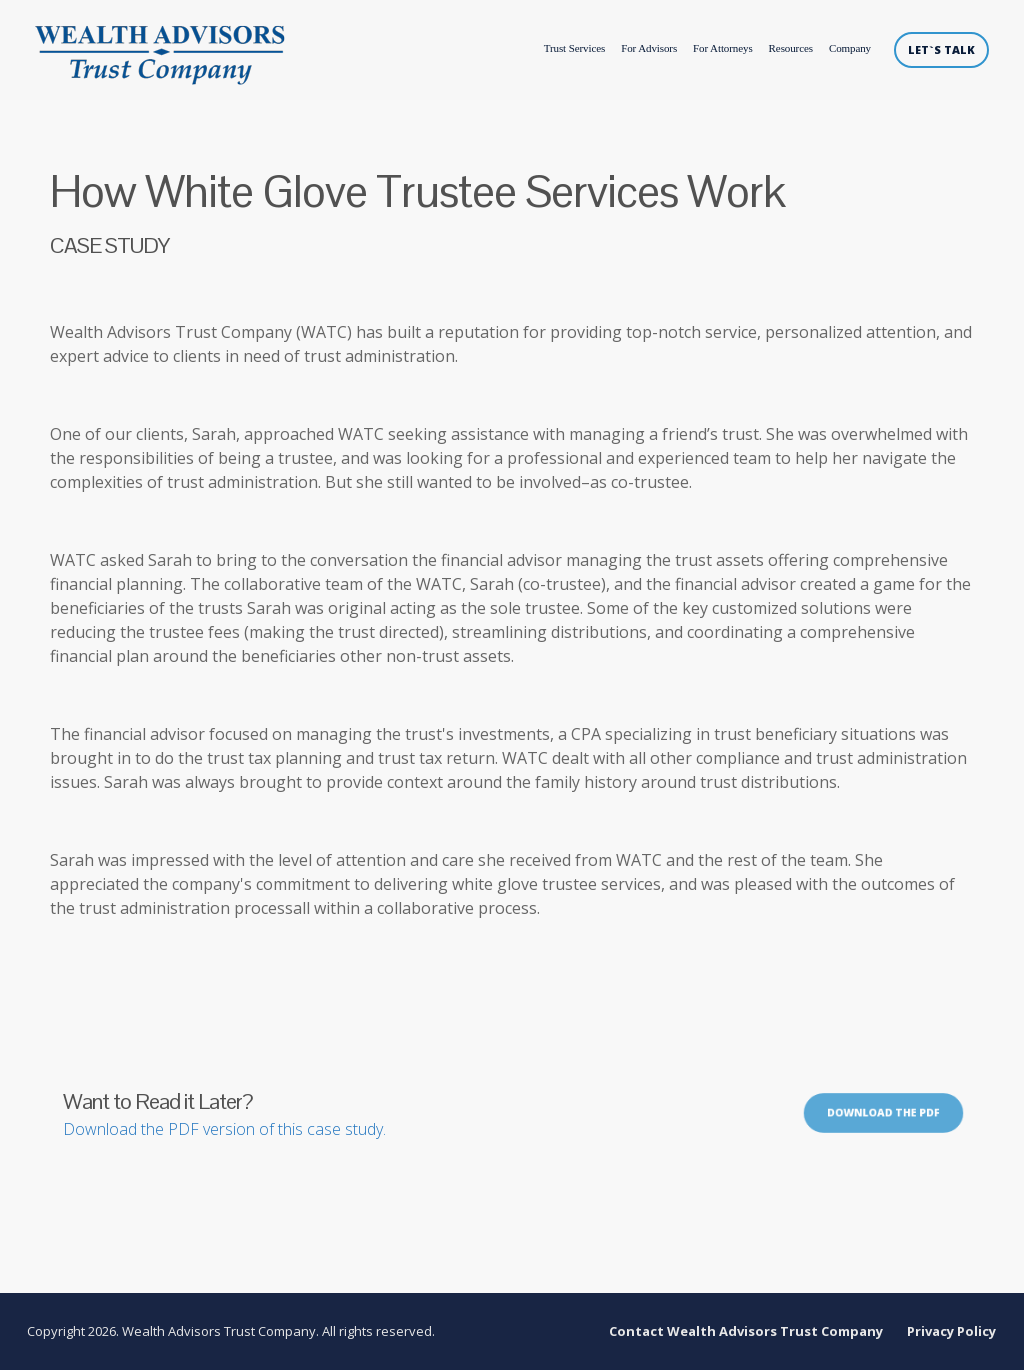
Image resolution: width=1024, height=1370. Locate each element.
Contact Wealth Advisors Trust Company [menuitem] (747, 1332)
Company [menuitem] (850, 48)
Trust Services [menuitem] (573, 48)
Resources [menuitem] (791, 48)
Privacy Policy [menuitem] (952, 1332)
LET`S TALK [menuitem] (941, 49)
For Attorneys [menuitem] (723, 48)
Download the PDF (883, 1114)
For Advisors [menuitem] (649, 48)
